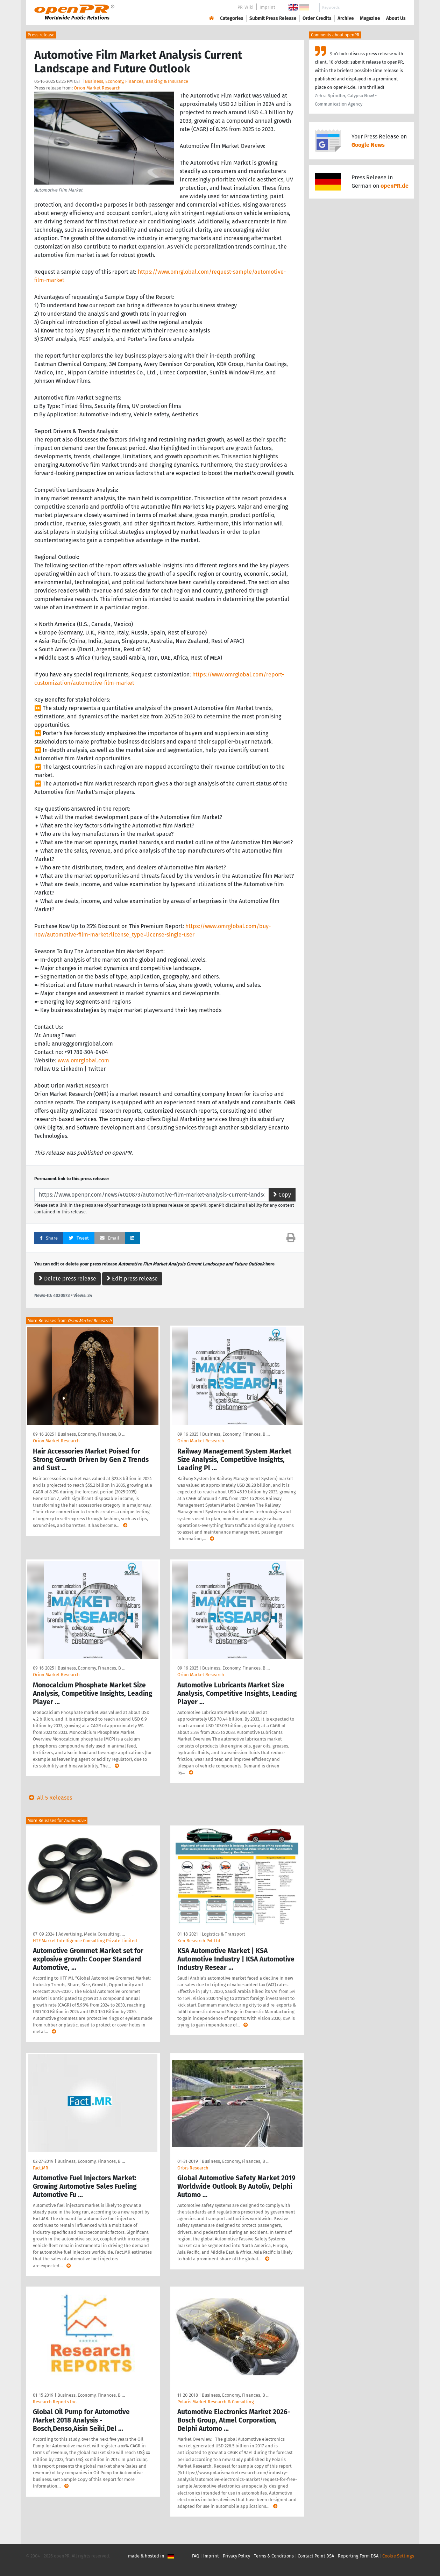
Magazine (370, 18)
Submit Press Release (273, 18)
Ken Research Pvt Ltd (198, 1940)
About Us (396, 18)
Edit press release (132, 1278)
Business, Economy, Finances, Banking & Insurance (136, 81)
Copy (282, 1194)
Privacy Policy (236, 2556)
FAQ (195, 2556)
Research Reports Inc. (55, 2401)
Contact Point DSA (316, 2556)
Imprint (267, 7)
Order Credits (317, 18)
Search (390, 7)
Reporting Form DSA (358, 2556)
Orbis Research (192, 2167)
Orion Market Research (97, 88)
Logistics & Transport (223, 1934)
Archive (346, 18)
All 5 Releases (49, 1797)
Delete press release (67, 1278)
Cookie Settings (398, 2556)
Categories (231, 18)
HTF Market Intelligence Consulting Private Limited (85, 1940)
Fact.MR (40, 2167)
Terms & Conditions (274, 2556)
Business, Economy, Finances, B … (91, 1434)
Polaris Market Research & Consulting (215, 2401)
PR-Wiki (245, 7)
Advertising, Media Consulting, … (91, 1934)
